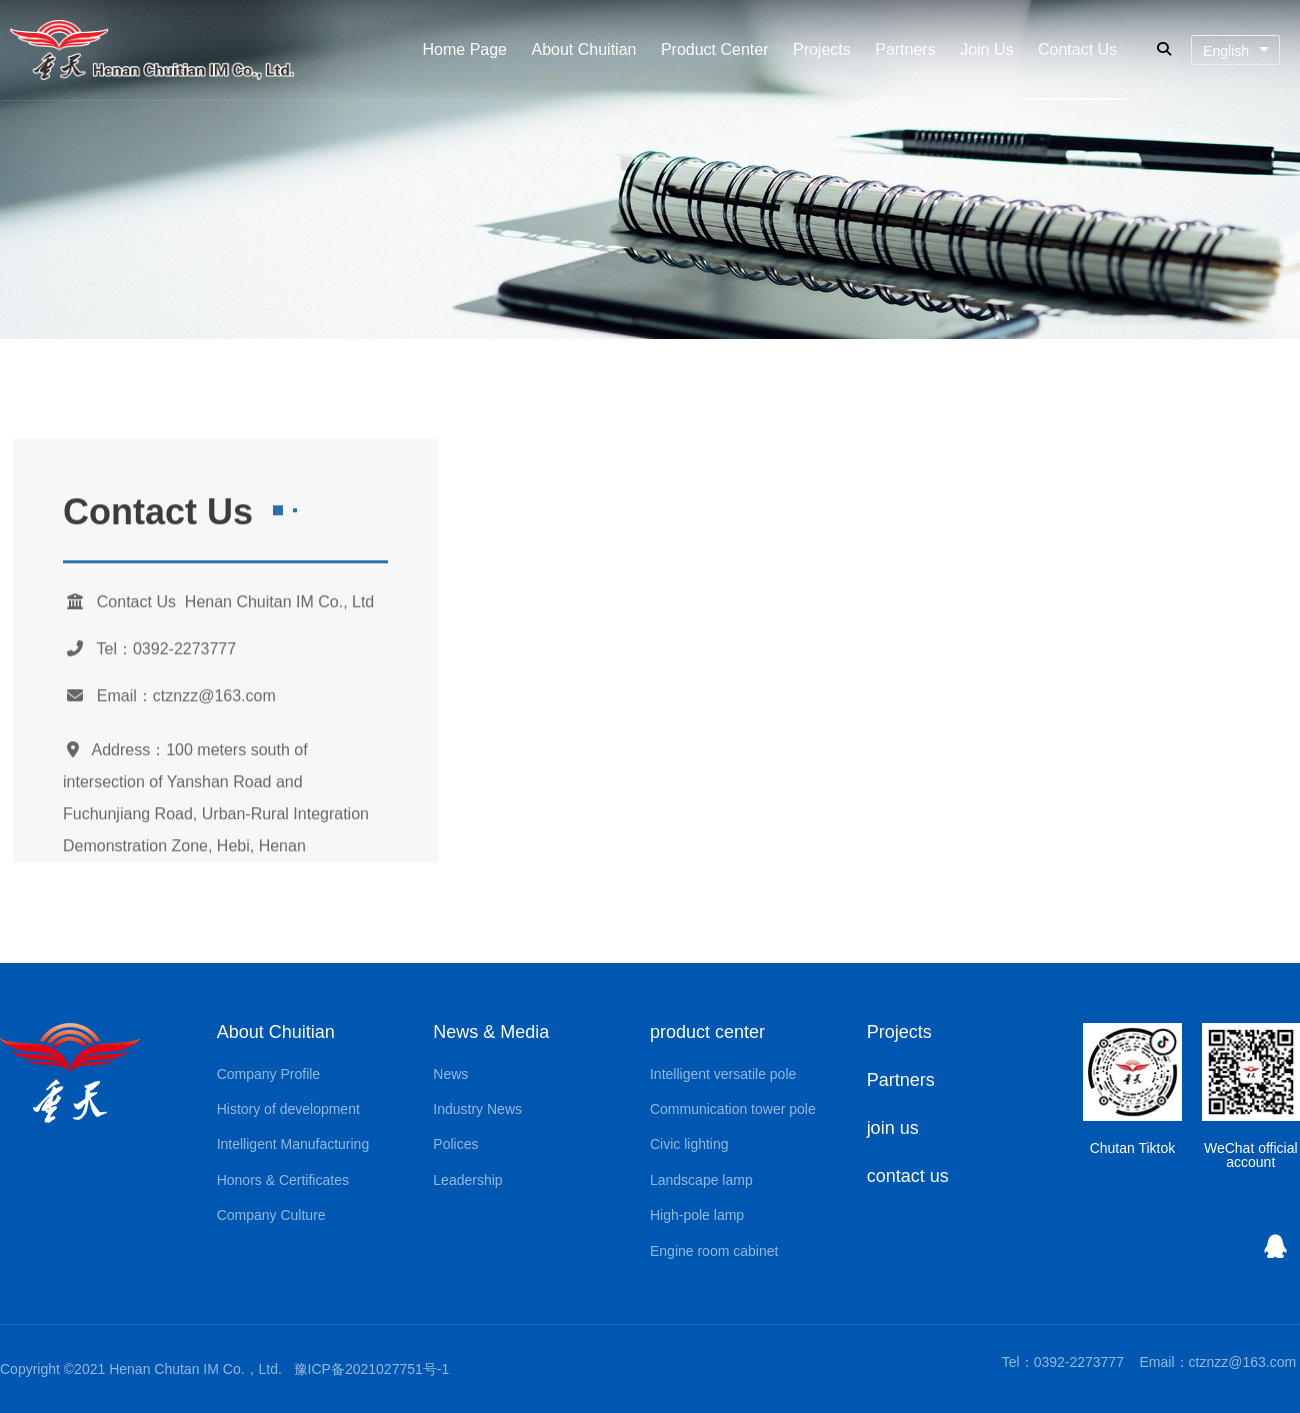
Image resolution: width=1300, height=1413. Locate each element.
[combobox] (1235, 50)
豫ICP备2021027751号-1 (372, 1369)
